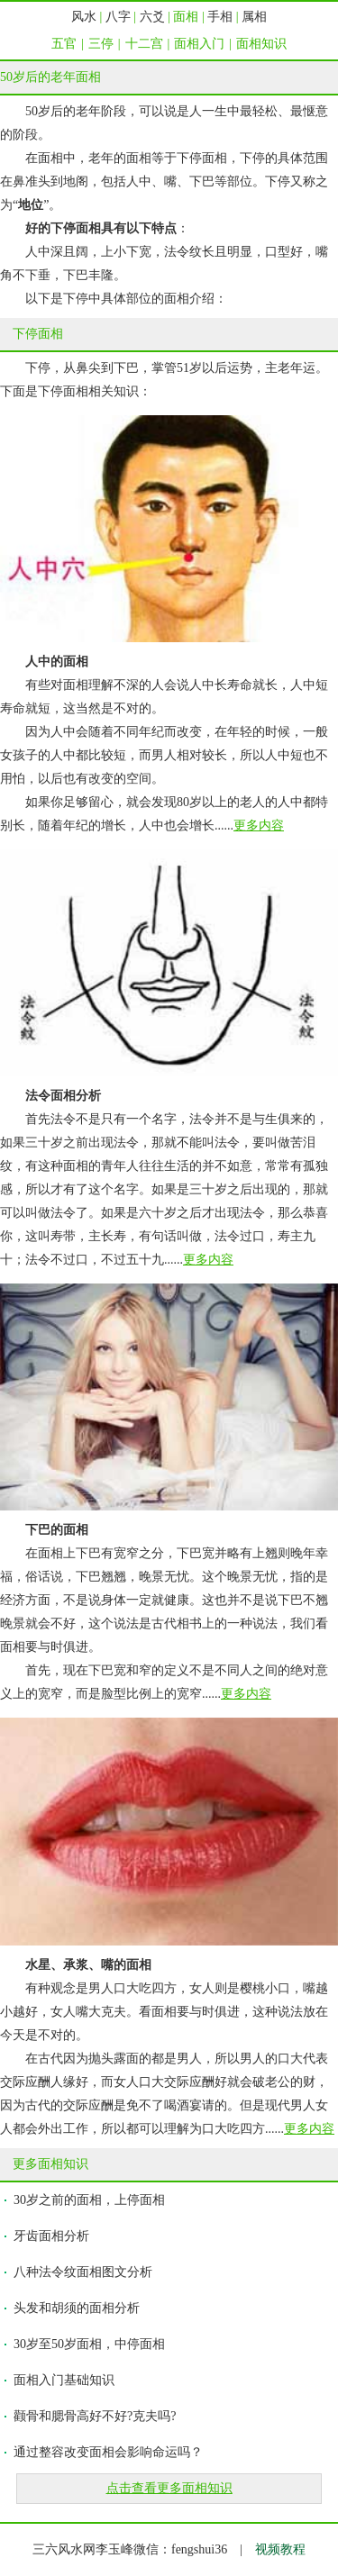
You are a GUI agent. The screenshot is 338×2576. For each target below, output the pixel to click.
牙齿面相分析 (51, 2236)
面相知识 (261, 43)
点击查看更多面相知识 (169, 2488)
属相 (254, 16)
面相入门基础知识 (64, 2380)
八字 (118, 16)
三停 (101, 43)
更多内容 (258, 825)
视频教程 (280, 2549)
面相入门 (199, 43)
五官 (64, 43)
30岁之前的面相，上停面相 (89, 2200)
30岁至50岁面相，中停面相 (89, 2344)
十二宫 (144, 43)
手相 (220, 16)
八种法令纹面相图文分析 (83, 2272)
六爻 (152, 16)
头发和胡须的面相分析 (77, 2308)
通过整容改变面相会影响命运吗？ (108, 2452)
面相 (185, 16)
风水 (83, 16)
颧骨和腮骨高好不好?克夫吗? (95, 2416)
